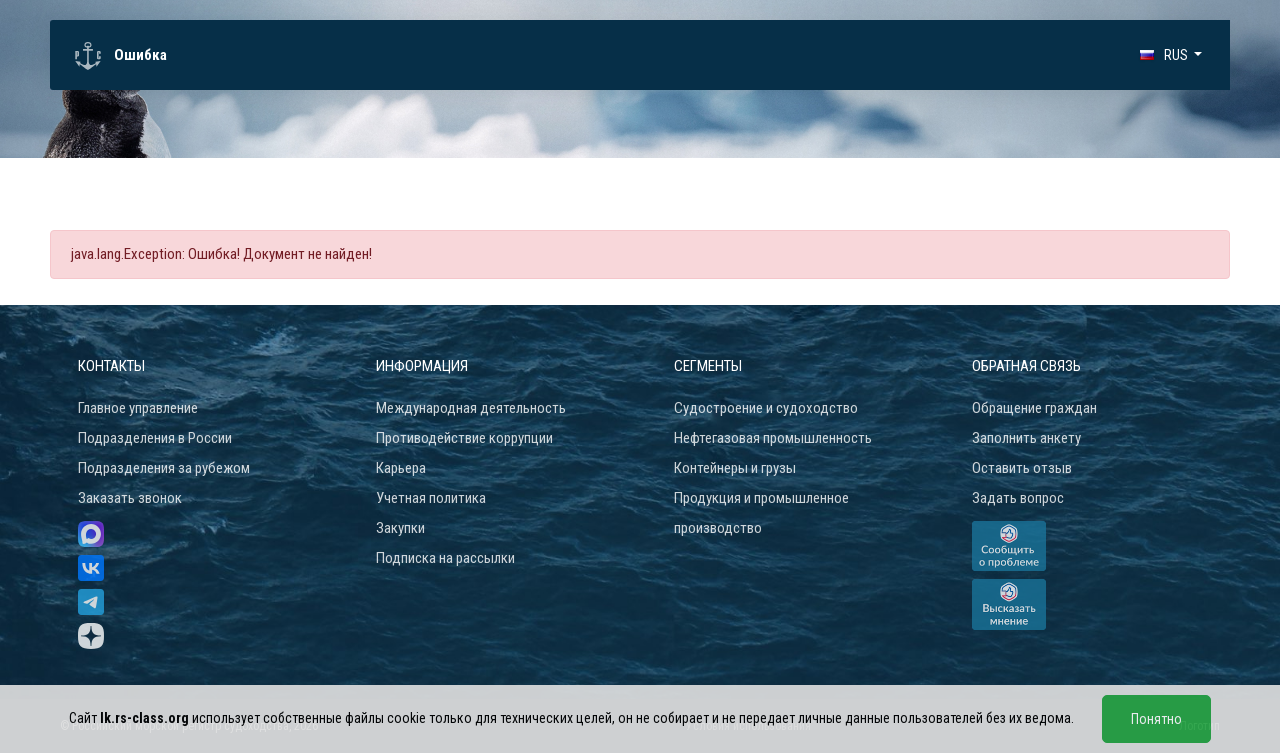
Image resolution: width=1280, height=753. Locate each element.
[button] (1171, 55)
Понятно (1156, 719)
